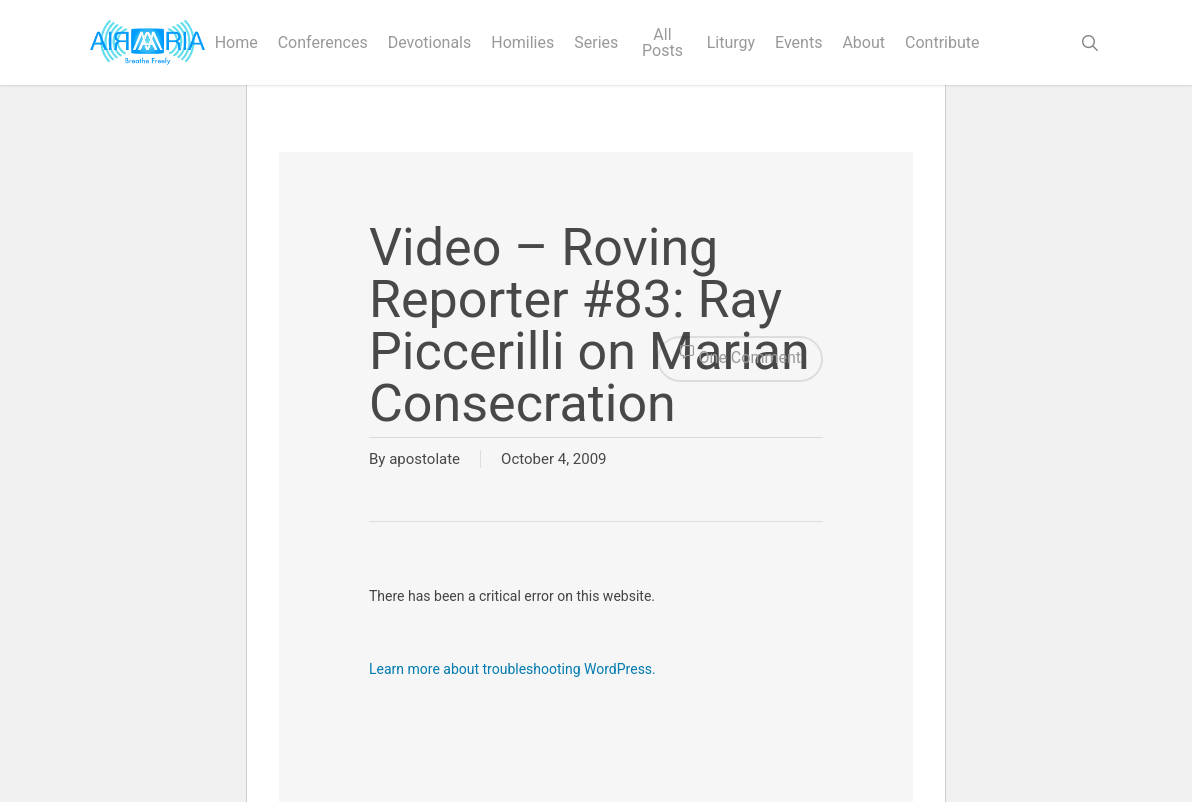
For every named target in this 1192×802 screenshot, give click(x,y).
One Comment (740, 359)
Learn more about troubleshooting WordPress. (512, 669)
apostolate (424, 459)
